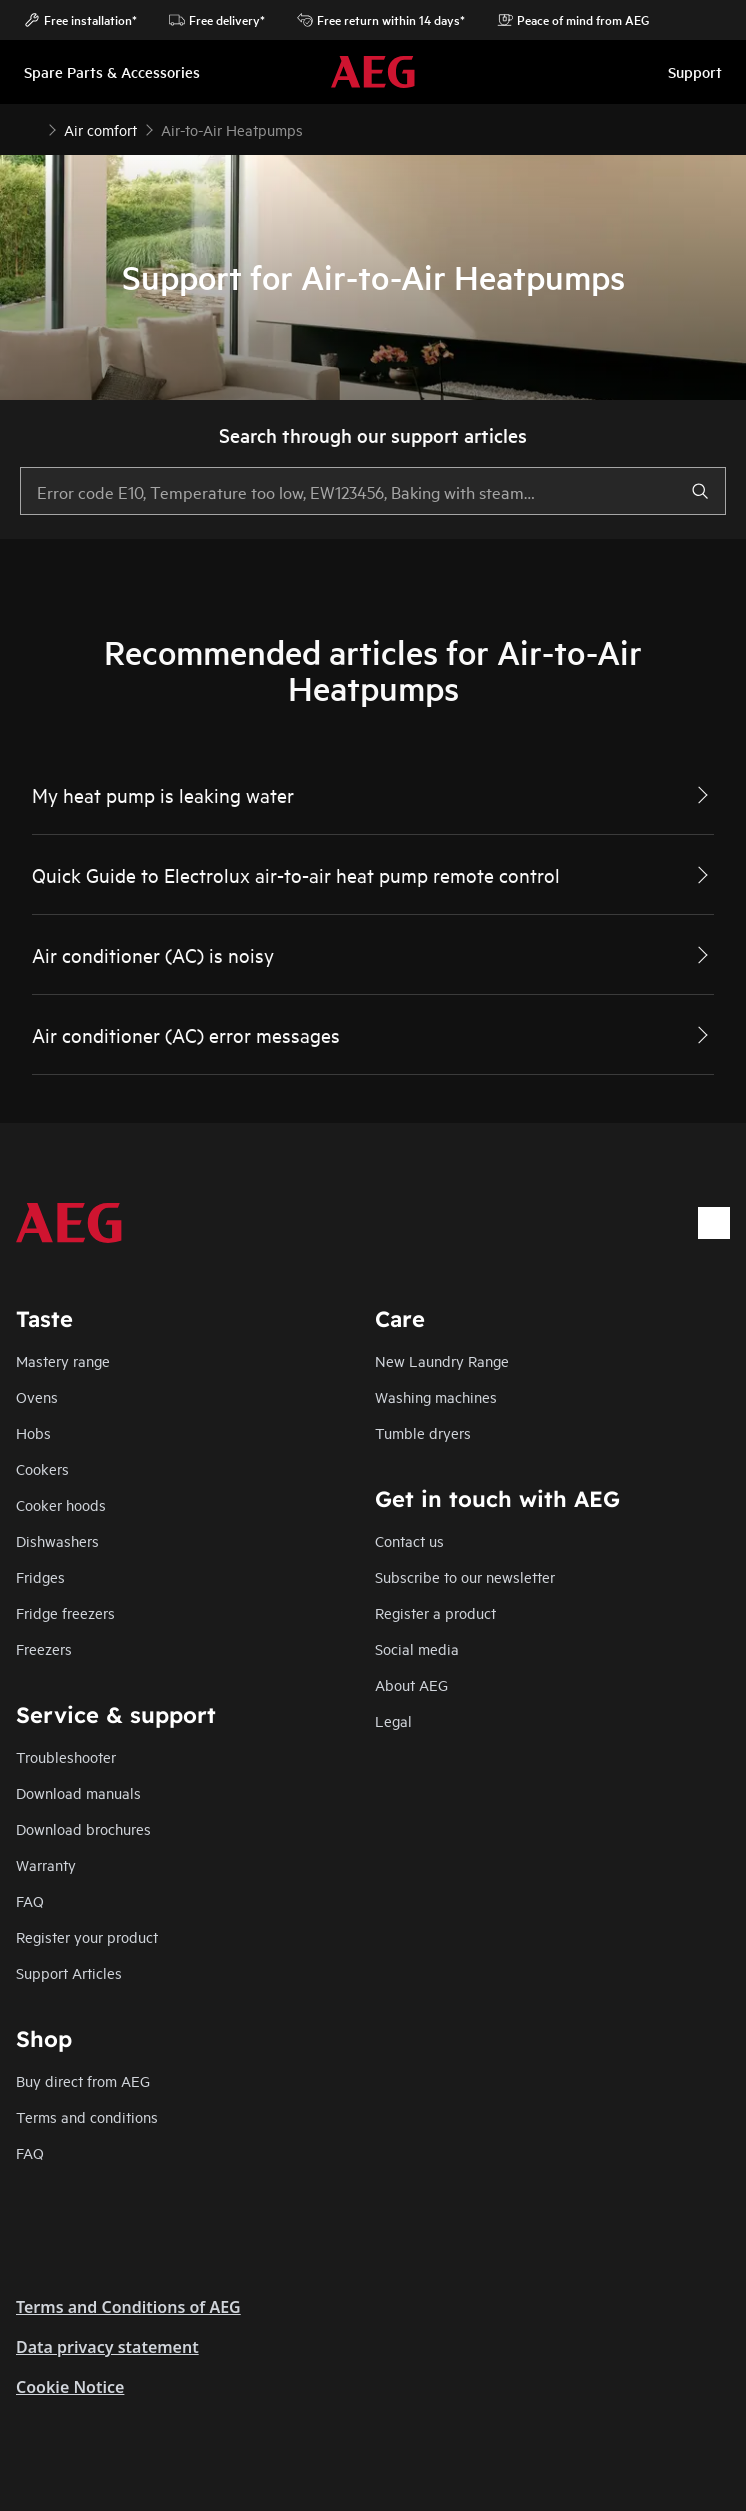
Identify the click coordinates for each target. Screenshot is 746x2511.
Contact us (409, 1540)
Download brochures (83, 1828)
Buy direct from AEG (83, 2080)
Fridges (40, 1576)
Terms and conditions (87, 2116)
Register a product (435, 1612)
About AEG (411, 1684)
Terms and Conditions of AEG (128, 2307)
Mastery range (63, 1360)
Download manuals (78, 1792)
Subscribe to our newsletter (465, 1576)
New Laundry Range (442, 1360)
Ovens (37, 1396)
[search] (700, 491)
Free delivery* (217, 20)
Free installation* (80, 20)
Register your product (87, 1936)
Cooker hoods (61, 1504)
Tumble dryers (423, 1432)
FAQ (30, 1900)
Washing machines (436, 1396)
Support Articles (69, 1972)
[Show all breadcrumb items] (32, 128)
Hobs (33, 1432)
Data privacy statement (107, 2347)
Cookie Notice (70, 2387)
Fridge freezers (65, 1612)
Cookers (42, 1468)
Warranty (46, 1864)
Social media (417, 1648)
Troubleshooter (66, 1756)
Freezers (44, 1648)
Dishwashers (57, 1540)
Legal (393, 1720)
